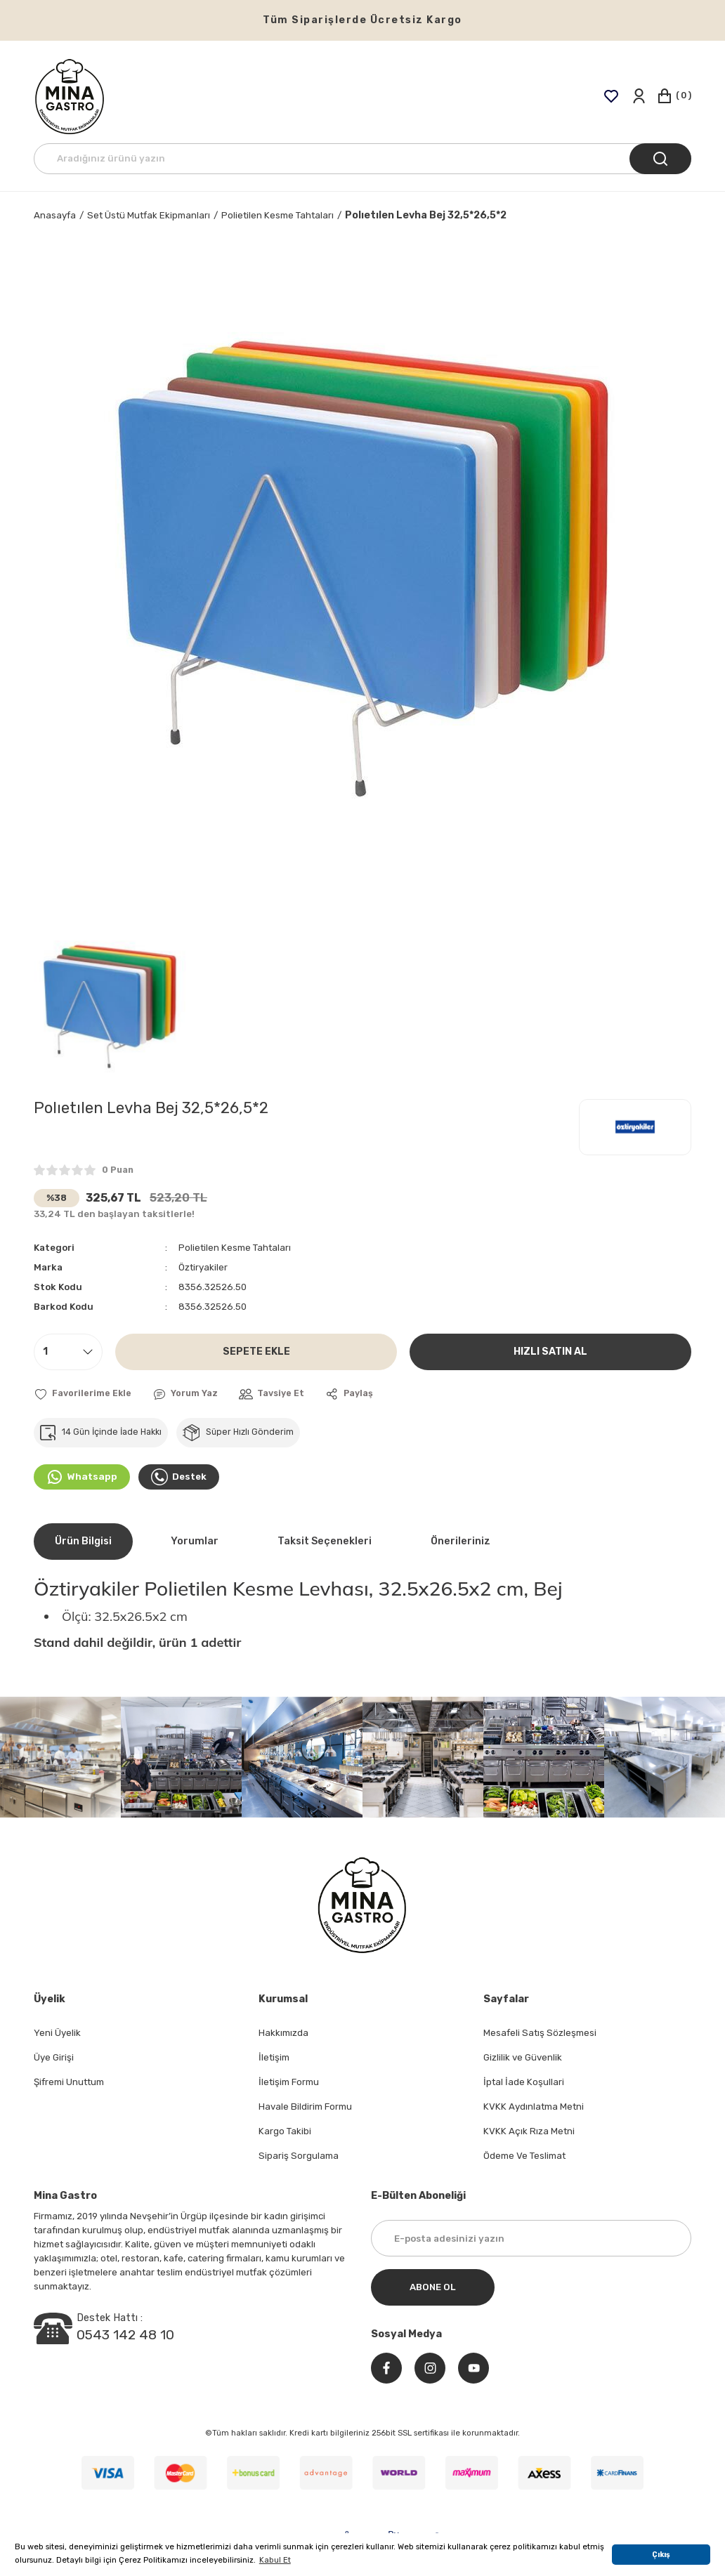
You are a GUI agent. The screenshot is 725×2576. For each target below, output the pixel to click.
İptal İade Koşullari (523, 2082)
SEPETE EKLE (256, 1352)
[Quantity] (68, 1352)
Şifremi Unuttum (69, 2082)
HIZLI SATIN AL (550, 1352)
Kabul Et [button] (275, 2560)
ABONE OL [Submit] (433, 2287)
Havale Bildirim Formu (305, 2106)
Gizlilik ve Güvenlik (522, 2057)
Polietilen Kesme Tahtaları (234, 1247)
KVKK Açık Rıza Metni (529, 2131)
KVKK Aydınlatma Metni (533, 2106)
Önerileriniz (460, 1541)
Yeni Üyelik (57, 2033)
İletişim (274, 2057)
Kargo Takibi (285, 2131)
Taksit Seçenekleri (324, 1541)
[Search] (362, 158)
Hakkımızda (283, 2033)
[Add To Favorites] (82, 1394)
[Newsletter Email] (531, 2238)
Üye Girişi (54, 2057)
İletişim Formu (289, 2082)
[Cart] (673, 96)
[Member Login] (638, 96)
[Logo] (70, 96)
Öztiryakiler (203, 1267)
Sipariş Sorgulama (299, 2155)
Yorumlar (194, 1541)
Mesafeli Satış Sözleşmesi (539, 2033)
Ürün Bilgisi (83, 1541)
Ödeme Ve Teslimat (524, 2155)
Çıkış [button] (661, 2554)
